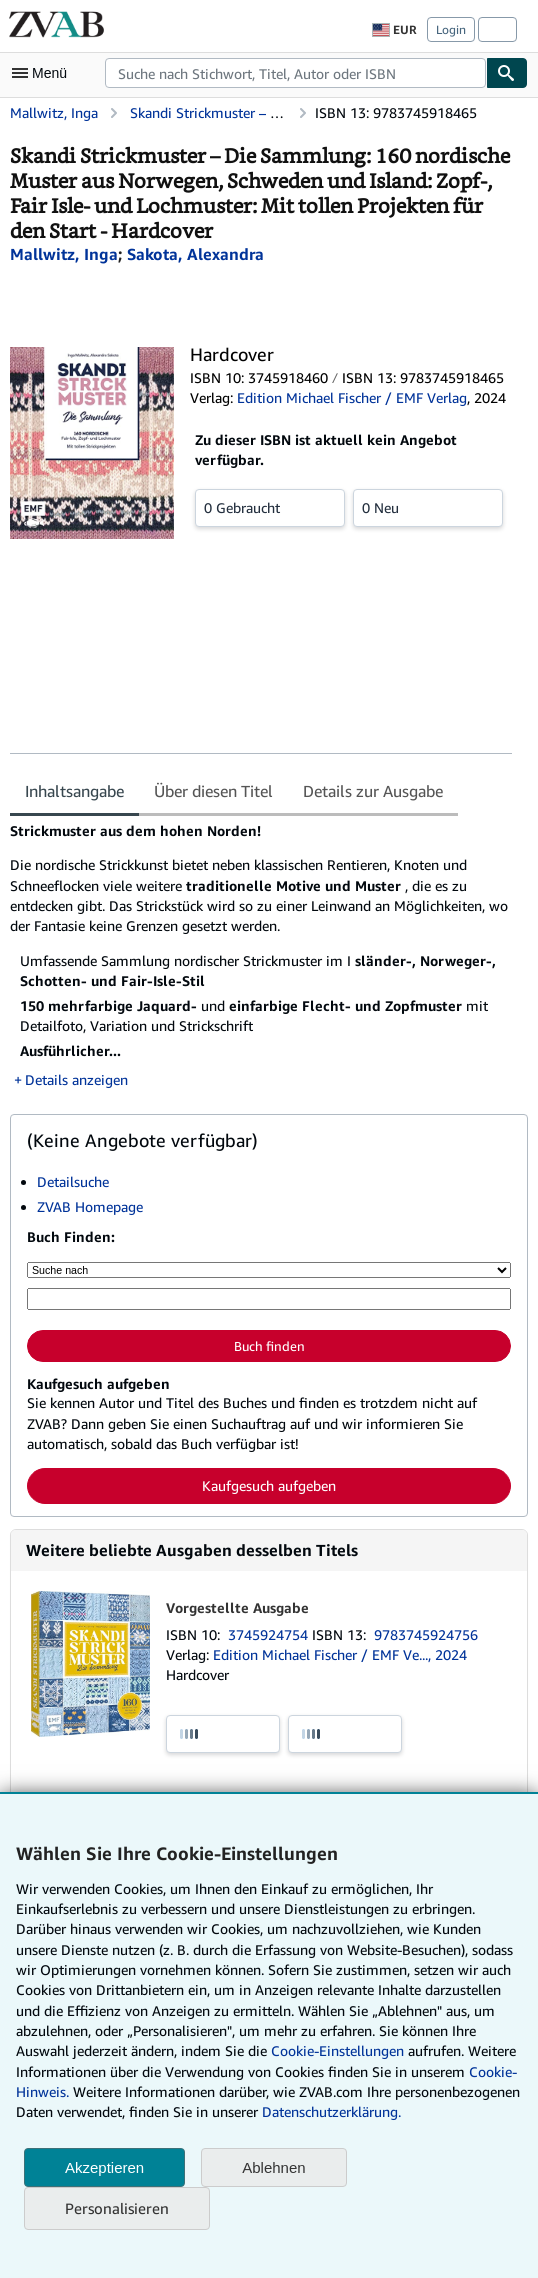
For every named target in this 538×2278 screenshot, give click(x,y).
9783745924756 (426, 1634)
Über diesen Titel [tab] (213, 791)
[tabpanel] (261, 955)
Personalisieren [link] (117, 2208)
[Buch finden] (507, 73)
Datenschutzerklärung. (331, 2111)
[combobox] (295, 73)
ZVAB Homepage (90, 1206)
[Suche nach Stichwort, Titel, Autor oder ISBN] (269, 1299)
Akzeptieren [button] (104, 2167)
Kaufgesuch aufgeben (269, 1485)
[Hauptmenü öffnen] (44, 73)
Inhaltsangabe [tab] (74, 791)
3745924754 (270, 1634)
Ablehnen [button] (273, 2167)
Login (451, 29)
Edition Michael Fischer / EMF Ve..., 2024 (340, 1654)
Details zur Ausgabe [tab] (373, 791)
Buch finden (269, 1346)
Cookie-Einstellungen (337, 2050)
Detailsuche (73, 1181)
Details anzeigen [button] (76, 1079)
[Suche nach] (269, 1270)
